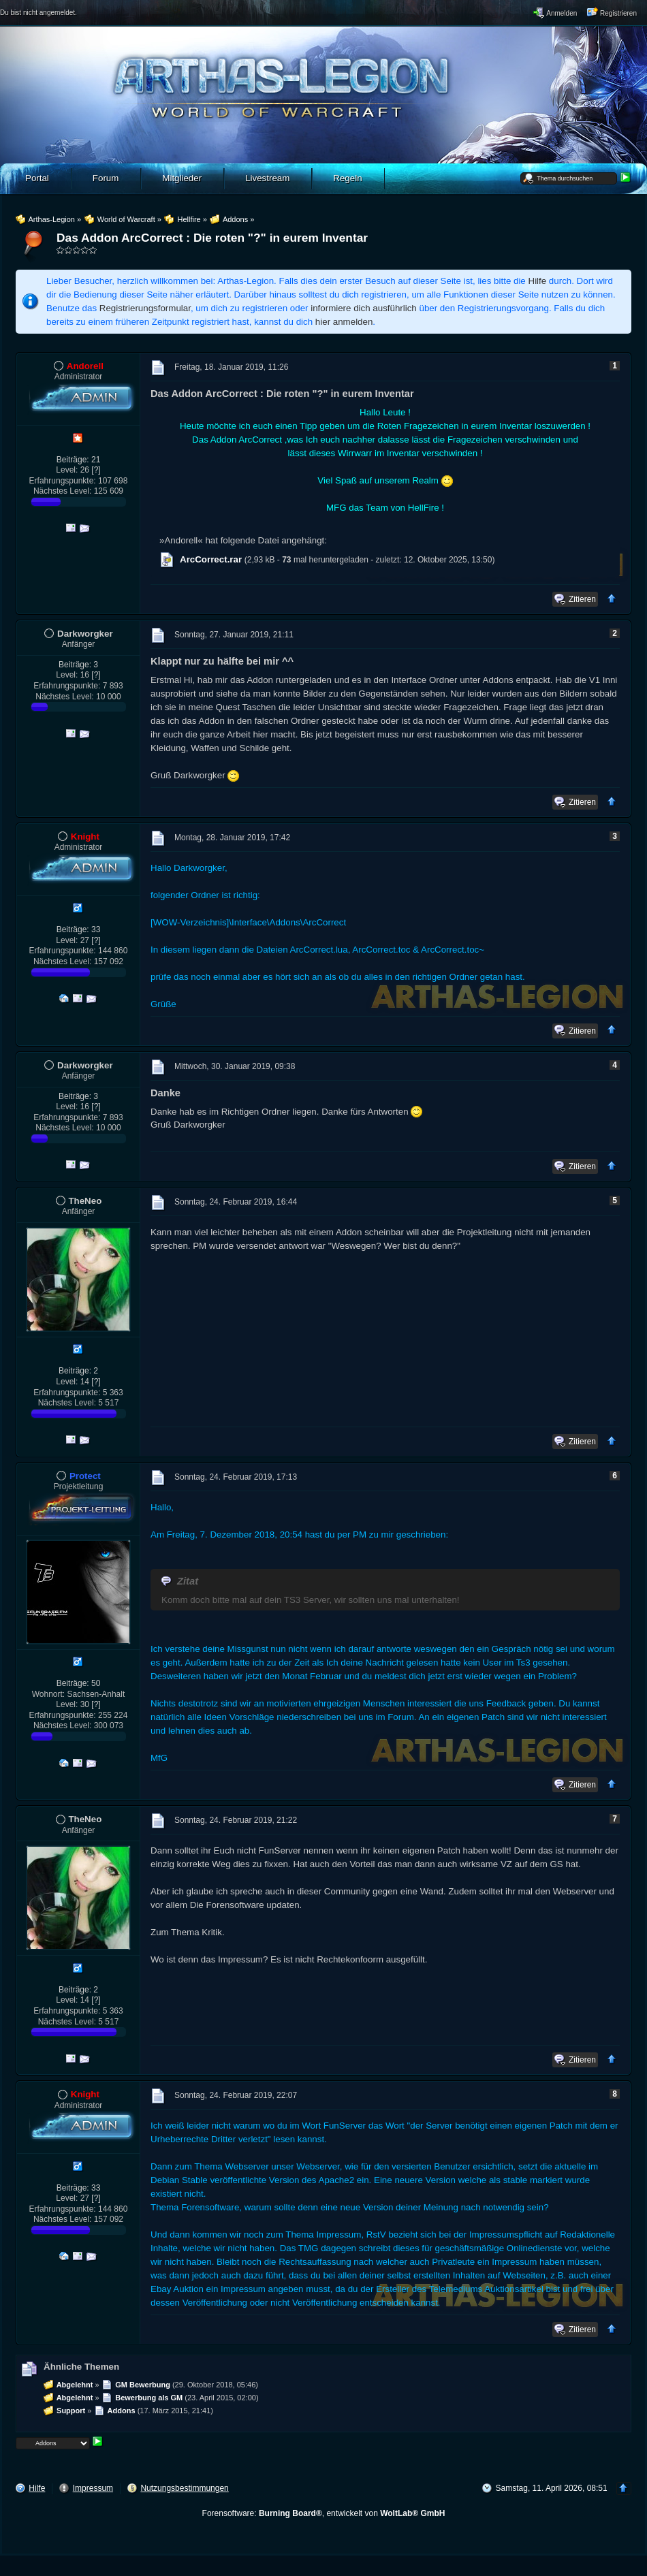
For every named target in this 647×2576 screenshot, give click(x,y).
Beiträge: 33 (79, 929)
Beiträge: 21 (79, 459)
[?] (95, 470)
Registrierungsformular (145, 308)
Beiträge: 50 (79, 1683)
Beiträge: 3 (78, 664)
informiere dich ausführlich (364, 308)
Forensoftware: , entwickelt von (323, 2513)
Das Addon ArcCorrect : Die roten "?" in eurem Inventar (212, 237)
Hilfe (537, 281)
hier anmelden (344, 322)
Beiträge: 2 (78, 1371)
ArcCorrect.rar (211, 559)
